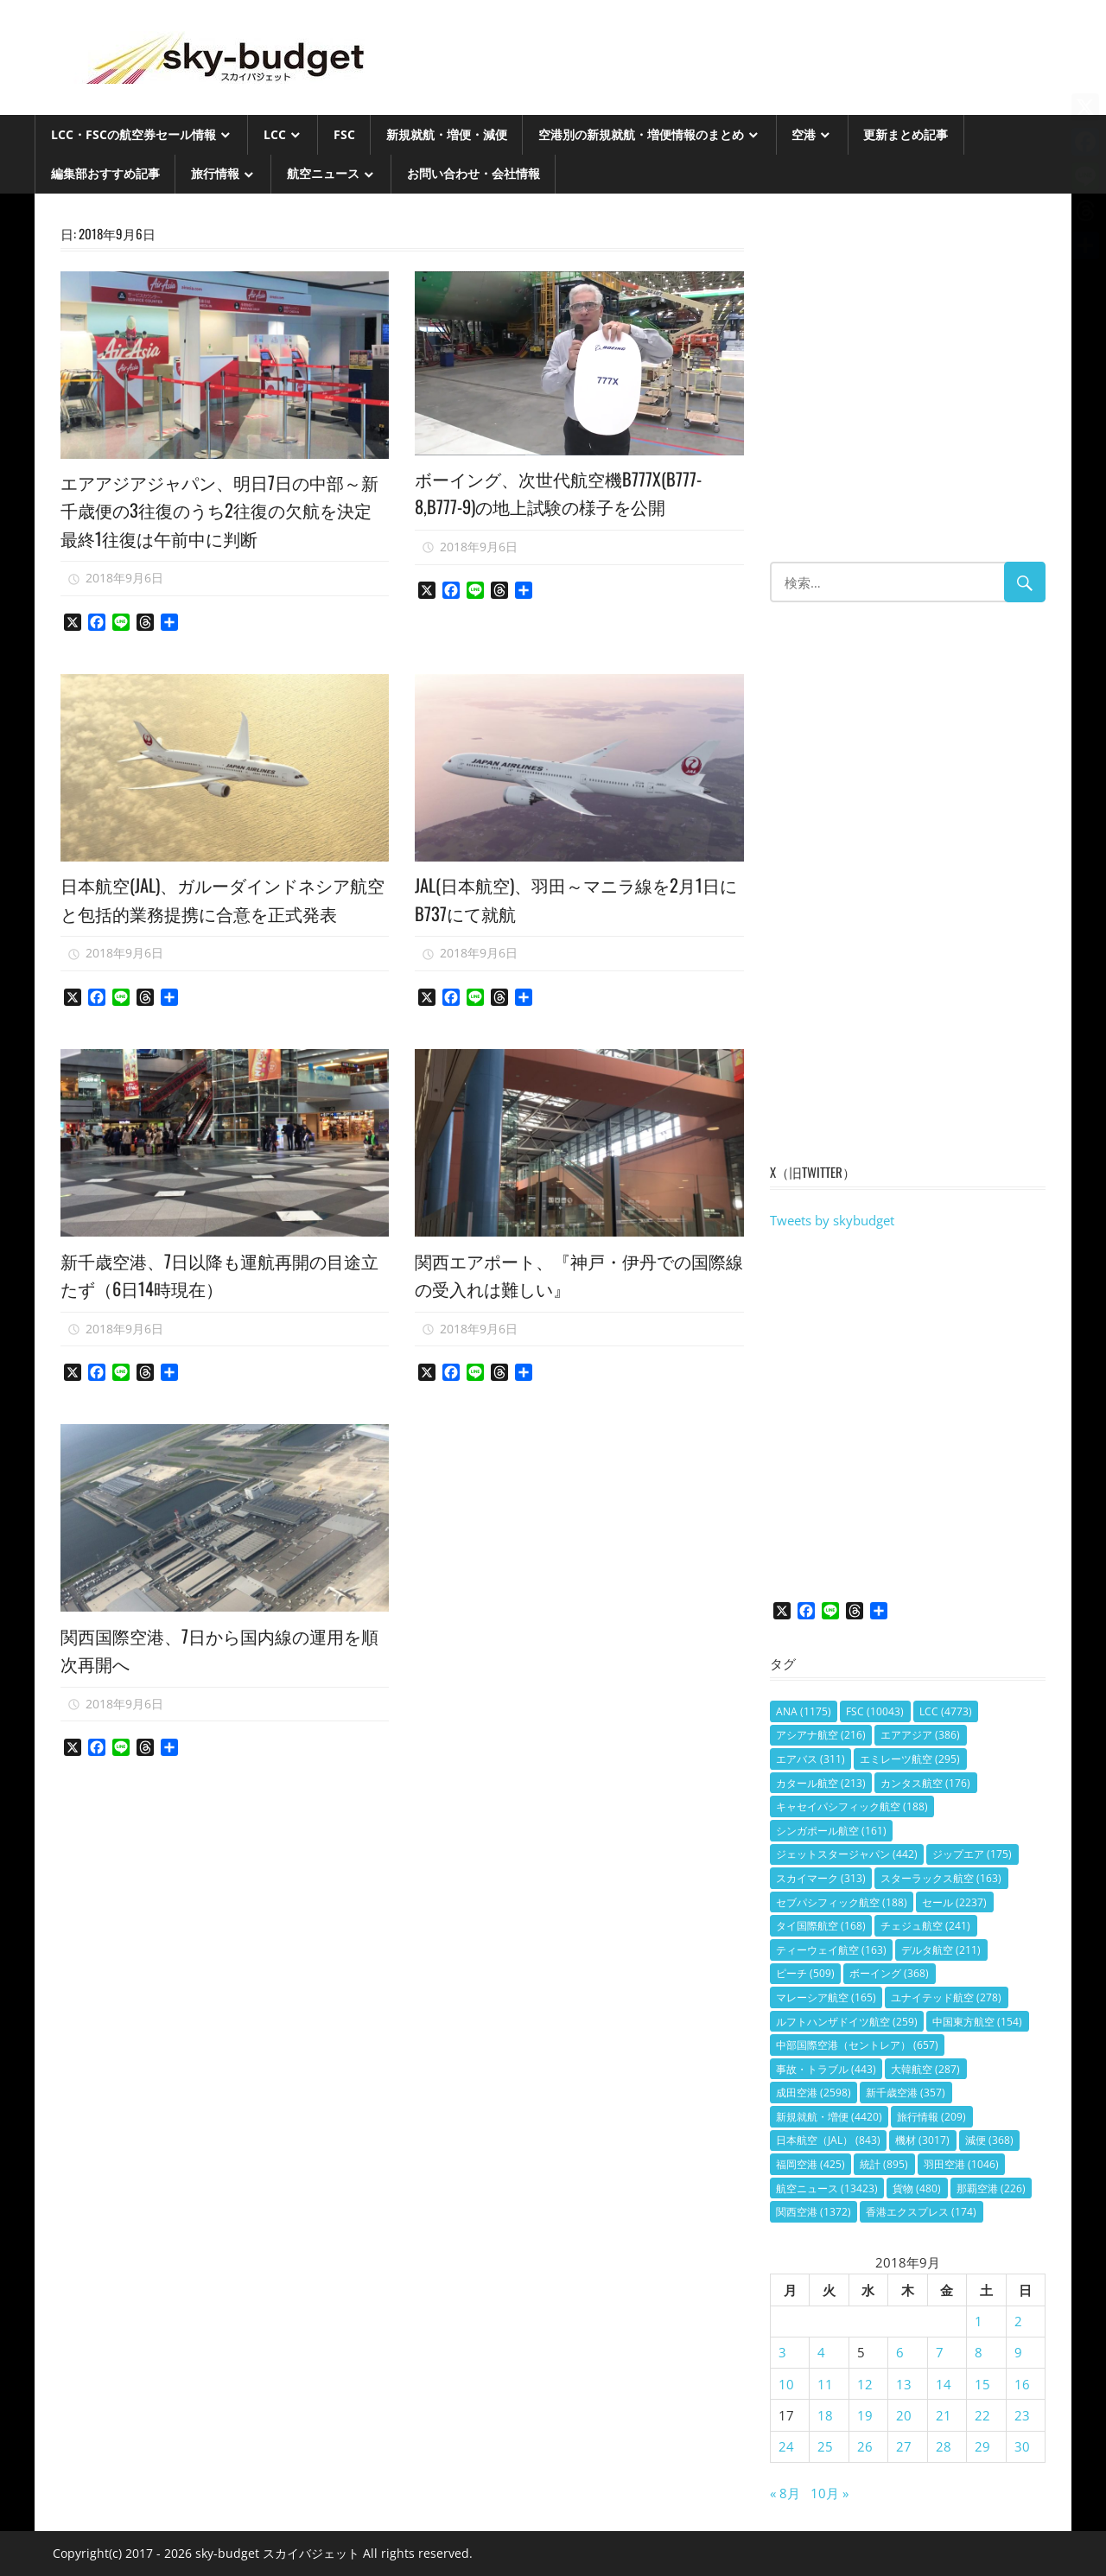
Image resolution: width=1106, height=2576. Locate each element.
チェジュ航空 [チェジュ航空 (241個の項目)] (925, 1925)
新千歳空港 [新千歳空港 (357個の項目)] (905, 2092)
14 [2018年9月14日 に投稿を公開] (943, 2384)
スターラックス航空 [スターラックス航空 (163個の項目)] (940, 1878)
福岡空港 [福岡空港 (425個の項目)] (810, 2164)
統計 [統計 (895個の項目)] (884, 2164)
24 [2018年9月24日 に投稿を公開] (786, 2446)
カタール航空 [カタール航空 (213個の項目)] (821, 1783)
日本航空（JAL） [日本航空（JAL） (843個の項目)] (828, 2140)
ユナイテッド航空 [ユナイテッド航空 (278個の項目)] (946, 1997)
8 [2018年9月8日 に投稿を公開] (978, 2352)
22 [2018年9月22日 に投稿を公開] (982, 2415)
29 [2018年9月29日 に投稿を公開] (982, 2446)
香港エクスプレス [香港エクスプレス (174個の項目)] (921, 2211)
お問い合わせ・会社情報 (473, 173)
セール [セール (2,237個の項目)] (954, 1902)
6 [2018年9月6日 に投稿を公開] (900, 2352)
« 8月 (785, 2493)
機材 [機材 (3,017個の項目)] (922, 2140)
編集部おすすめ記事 (105, 173)
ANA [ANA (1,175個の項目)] (803, 1711)
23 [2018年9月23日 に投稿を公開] (1022, 2415)
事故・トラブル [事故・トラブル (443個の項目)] (826, 2069)
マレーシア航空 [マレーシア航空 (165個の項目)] (826, 1997)
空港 (803, 134)
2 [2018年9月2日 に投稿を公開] (1018, 2321)
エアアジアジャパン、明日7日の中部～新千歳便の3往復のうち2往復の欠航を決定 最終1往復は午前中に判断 (224, 509)
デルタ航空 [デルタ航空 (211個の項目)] (941, 1950)
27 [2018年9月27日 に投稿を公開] (904, 2446)
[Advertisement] (908, 386)
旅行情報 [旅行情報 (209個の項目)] (931, 2116)
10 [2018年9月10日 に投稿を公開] (786, 2384)
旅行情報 (215, 173)
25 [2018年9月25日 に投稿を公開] (825, 2446)
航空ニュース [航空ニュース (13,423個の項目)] (827, 2188)
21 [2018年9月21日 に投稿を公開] (943, 2415)
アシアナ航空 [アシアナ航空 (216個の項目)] (821, 1734)
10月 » (829, 2493)
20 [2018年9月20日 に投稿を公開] (904, 2415)
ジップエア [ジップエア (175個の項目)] (972, 1854)
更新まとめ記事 (905, 134)
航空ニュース (323, 173)
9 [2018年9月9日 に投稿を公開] (1018, 2352)
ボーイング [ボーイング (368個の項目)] (889, 1973)
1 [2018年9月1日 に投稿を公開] (978, 2321)
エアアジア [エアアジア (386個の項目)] (920, 1734)
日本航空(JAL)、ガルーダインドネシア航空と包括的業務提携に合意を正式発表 (224, 912)
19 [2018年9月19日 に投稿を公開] (865, 2415)
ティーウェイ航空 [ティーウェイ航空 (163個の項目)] (831, 1950)
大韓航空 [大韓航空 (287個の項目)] (925, 2069)
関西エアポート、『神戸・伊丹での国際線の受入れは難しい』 (579, 1301)
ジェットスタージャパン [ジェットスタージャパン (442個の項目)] (847, 1854)
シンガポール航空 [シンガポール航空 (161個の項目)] (831, 1830)
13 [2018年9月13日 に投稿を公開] (904, 2384)
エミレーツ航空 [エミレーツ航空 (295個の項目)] (910, 1759)
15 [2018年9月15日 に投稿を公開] (982, 2384)
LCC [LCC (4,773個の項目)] (945, 1711)
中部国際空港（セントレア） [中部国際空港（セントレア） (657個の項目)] (857, 2045)
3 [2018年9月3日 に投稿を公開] (782, 2352)
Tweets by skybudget (832, 1220)
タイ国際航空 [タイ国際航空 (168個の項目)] (821, 1925)
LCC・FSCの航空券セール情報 (133, 134)
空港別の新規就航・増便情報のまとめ (641, 134)
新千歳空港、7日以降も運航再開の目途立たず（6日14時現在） (216, 1301)
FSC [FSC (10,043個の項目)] (875, 1711)
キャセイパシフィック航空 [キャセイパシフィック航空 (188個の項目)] (852, 1806)
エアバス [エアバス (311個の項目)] (810, 1759)
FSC (344, 134)
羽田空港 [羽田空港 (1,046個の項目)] (961, 2164)
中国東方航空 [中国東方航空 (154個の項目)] (977, 2021)
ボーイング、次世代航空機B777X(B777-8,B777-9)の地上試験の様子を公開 (572, 491)
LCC (275, 134)
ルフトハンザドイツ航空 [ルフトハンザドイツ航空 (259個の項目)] (847, 2021)
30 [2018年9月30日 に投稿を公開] (1022, 2446)
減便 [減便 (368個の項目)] (989, 2140)
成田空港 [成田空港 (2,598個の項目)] (813, 2092)
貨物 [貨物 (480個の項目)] (917, 2188)
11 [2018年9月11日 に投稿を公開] (825, 2384)
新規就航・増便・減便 (446, 134)
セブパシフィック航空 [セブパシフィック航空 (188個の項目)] (841, 1902)
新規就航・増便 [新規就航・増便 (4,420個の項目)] (829, 2116)
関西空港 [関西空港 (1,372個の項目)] (813, 2211)
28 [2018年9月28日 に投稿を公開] (943, 2446)
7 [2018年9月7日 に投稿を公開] (940, 2352)
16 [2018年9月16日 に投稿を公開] (1022, 2384)
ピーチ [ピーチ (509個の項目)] (805, 1973)
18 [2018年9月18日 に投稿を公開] (825, 2415)
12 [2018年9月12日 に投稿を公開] (865, 2384)
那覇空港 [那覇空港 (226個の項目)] (991, 2188)
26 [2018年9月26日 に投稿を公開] (865, 2446)
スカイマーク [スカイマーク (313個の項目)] (821, 1878)
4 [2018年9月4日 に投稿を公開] (821, 2352)
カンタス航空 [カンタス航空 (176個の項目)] (925, 1783)
